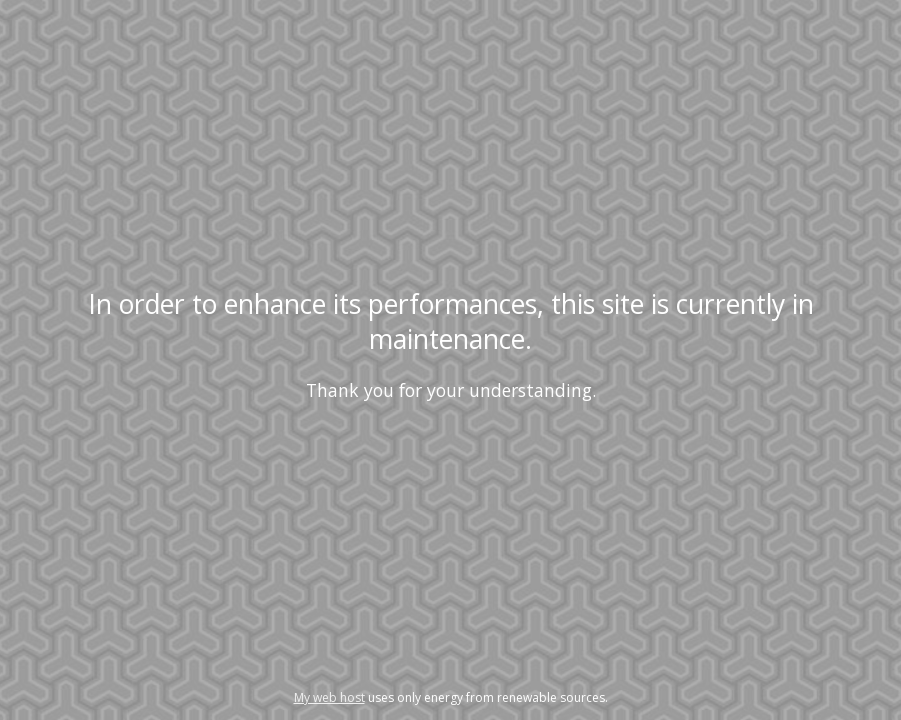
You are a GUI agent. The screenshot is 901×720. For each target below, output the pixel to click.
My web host (329, 697)
